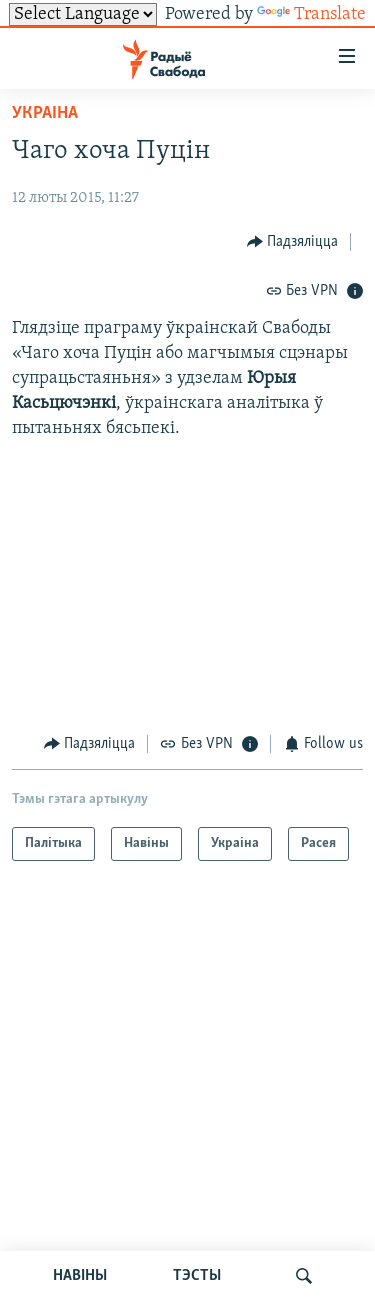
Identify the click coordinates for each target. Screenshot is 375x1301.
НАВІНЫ (80, 1276)
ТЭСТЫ (197, 1276)
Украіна (45, 113)
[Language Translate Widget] (83, 14)
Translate (311, 14)
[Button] (293, 241)
